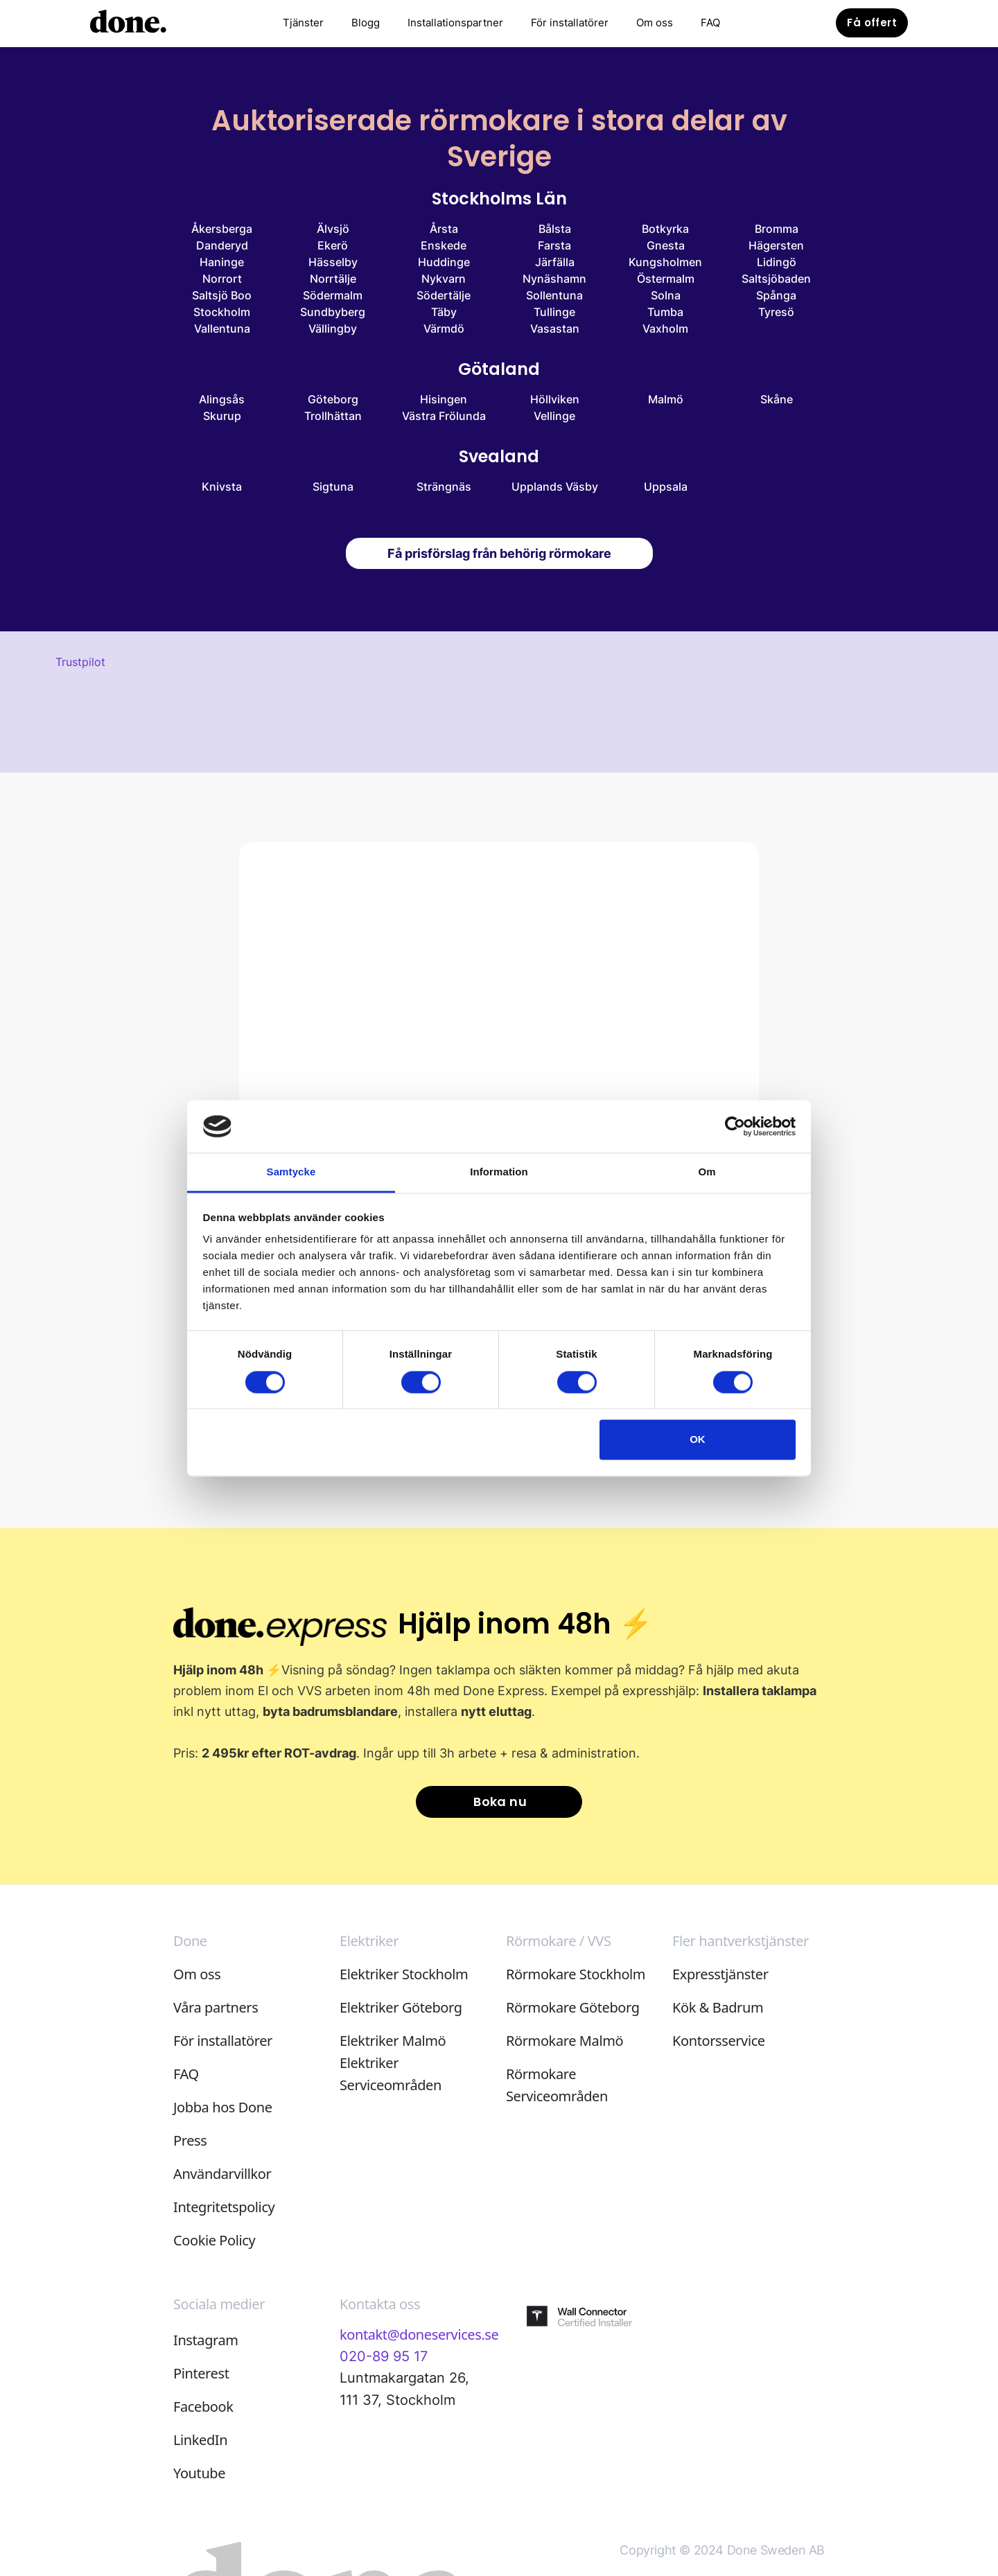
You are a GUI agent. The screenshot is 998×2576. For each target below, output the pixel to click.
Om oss (654, 22)
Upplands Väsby (554, 486)
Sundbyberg (332, 312)
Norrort (222, 279)
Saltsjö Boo (222, 295)
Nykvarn (443, 279)
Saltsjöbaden (776, 279)
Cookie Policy (214, 2240)
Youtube (199, 2473)
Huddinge (444, 262)
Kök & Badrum (717, 2007)
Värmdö (443, 328)
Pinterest (201, 2373)
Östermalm (665, 279)
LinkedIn (200, 2439)
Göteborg (333, 399)
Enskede (443, 245)
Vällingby (332, 328)
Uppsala (666, 486)
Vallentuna (222, 328)
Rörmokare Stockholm (575, 1974)
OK (698, 1440)
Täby (444, 312)
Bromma (776, 229)
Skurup (222, 416)
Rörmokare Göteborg (573, 2007)
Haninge (222, 262)
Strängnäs (444, 486)
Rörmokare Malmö (564, 2040)
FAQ (710, 22)
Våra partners (215, 2007)
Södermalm (332, 295)
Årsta (444, 229)
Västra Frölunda (444, 416)
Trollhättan (333, 416)
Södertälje (444, 295)
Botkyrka (665, 229)
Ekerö (332, 245)
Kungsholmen (665, 262)
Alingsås (222, 399)
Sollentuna (554, 295)
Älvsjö (333, 229)
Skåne (776, 399)
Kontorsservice (718, 2040)
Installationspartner (455, 22)
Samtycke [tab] (291, 1172)
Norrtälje (333, 279)
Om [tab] (706, 1172)
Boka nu (500, 1801)
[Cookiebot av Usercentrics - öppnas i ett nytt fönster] (735, 1126)
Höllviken (554, 399)
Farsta (554, 245)
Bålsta (555, 229)
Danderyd (222, 245)
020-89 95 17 (384, 2356)
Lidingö (776, 262)
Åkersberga (221, 229)
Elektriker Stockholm (404, 1974)
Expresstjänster (720, 1974)
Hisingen (443, 399)
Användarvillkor (222, 2173)
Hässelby (333, 262)
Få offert (872, 22)
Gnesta (666, 245)
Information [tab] (499, 1172)
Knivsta (222, 486)
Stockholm (221, 312)
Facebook (203, 2406)
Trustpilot (80, 662)
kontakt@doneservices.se (419, 2334)
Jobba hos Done (222, 2107)
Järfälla (555, 262)
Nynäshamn (554, 279)
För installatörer (570, 22)
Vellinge (554, 416)
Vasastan (554, 328)
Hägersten (776, 245)
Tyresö (776, 312)
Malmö (665, 399)
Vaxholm (665, 328)
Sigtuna (333, 486)
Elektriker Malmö (393, 2040)
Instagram (205, 2340)
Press (190, 2140)
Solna (666, 295)
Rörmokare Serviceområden (557, 2085)
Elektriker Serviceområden (390, 2073)
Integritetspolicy (223, 2207)
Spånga (776, 295)
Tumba (665, 312)
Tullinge (554, 312)
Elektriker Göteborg (401, 2007)
